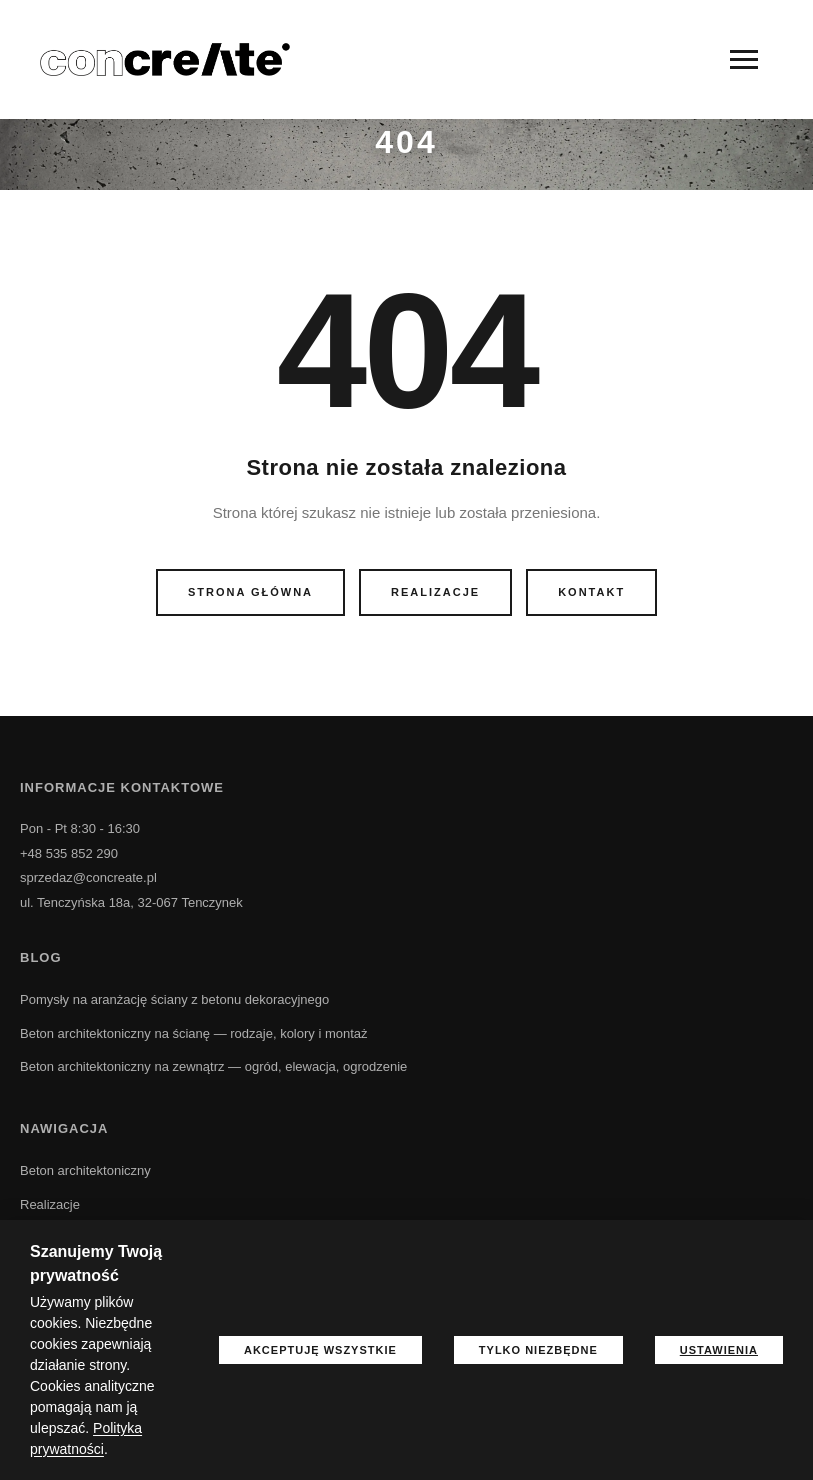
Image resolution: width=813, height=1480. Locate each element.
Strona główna (250, 592)
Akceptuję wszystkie (320, 1350)
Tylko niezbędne (538, 1350)
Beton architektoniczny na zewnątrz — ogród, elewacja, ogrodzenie (213, 1066)
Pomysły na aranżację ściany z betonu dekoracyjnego (174, 999)
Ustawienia (719, 1350)
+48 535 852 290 (69, 853)
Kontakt (591, 592)
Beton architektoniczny (85, 1170)
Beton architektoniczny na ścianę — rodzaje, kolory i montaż (194, 1033)
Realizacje (435, 592)
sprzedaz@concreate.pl (88, 877)
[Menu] (744, 59)
